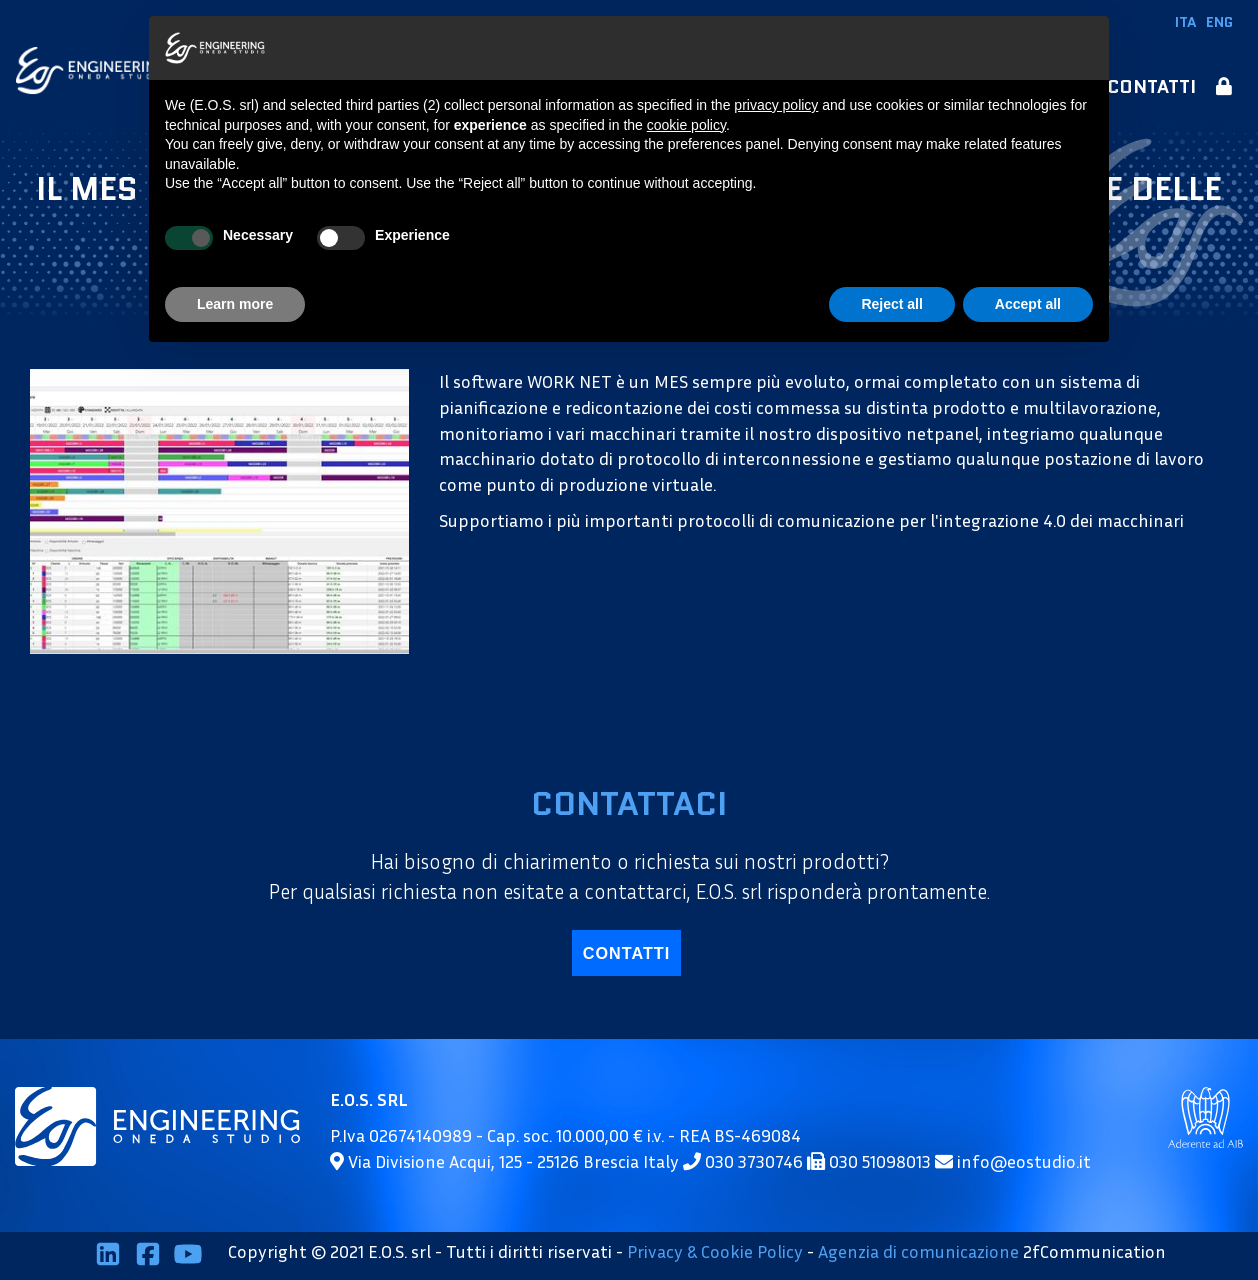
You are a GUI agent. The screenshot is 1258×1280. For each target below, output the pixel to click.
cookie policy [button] (686, 125)
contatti (626, 953)
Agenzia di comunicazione (918, 1252)
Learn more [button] (235, 304)
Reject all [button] (891, 304)
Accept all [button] (1028, 304)
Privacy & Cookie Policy (715, 1252)
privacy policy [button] (776, 105)
